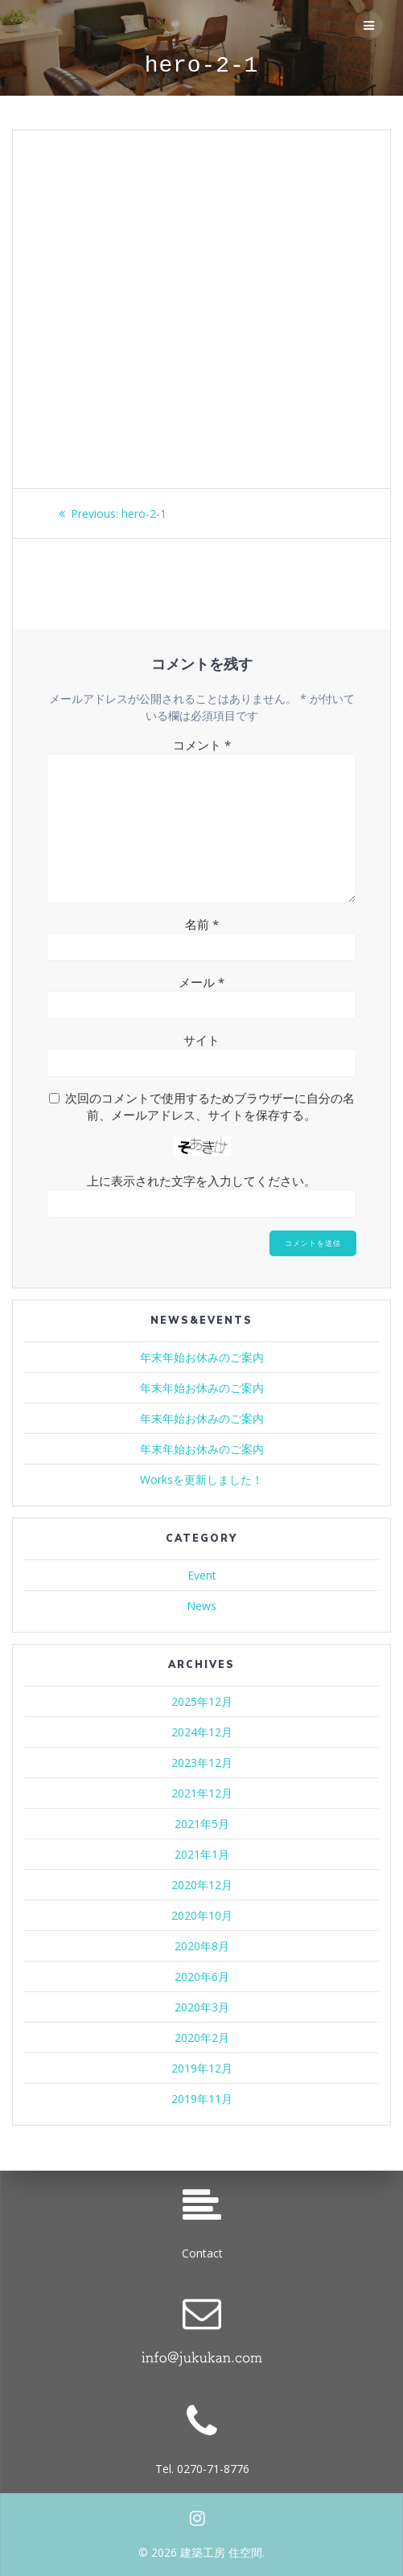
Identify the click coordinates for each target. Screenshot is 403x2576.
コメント (202, 745)
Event (201, 1575)
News (201, 1605)
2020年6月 (202, 1976)
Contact (202, 2253)
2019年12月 (201, 2068)
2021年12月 (201, 1793)
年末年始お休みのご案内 (202, 1357)
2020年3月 (202, 2007)
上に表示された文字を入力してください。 (201, 1181)
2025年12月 (201, 1701)
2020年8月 (202, 1946)
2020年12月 (201, 1884)
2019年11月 (201, 2098)
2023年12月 (201, 1762)
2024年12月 (201, 1732)
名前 (202, 924)
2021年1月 (202, 1854)
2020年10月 (201, 1915)
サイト (201, 1040)
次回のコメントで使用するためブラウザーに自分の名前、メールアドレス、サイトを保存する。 (210, 1106)
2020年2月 (202, 2037)
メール (201, 982)
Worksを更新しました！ (201, 1479)
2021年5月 (202, 1823)
